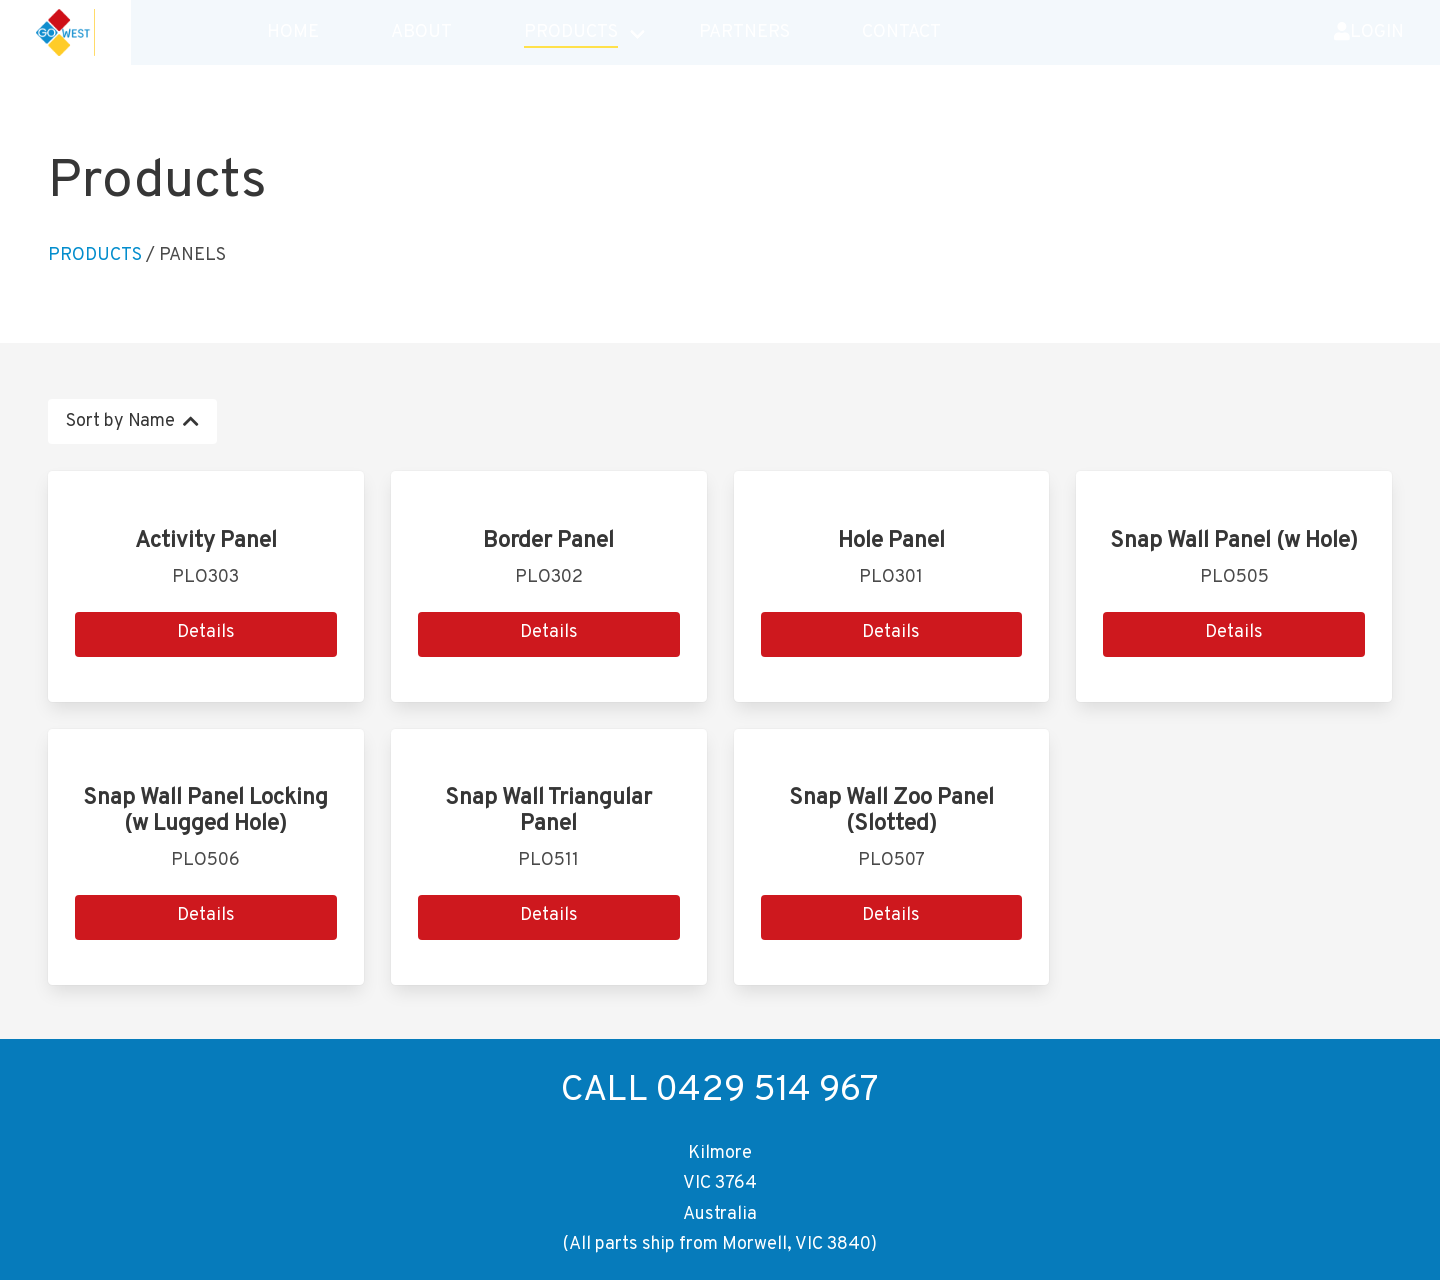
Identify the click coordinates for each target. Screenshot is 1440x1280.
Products (95, 255)
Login (1369, 36)
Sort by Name (132, 421)
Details (206, 632)
